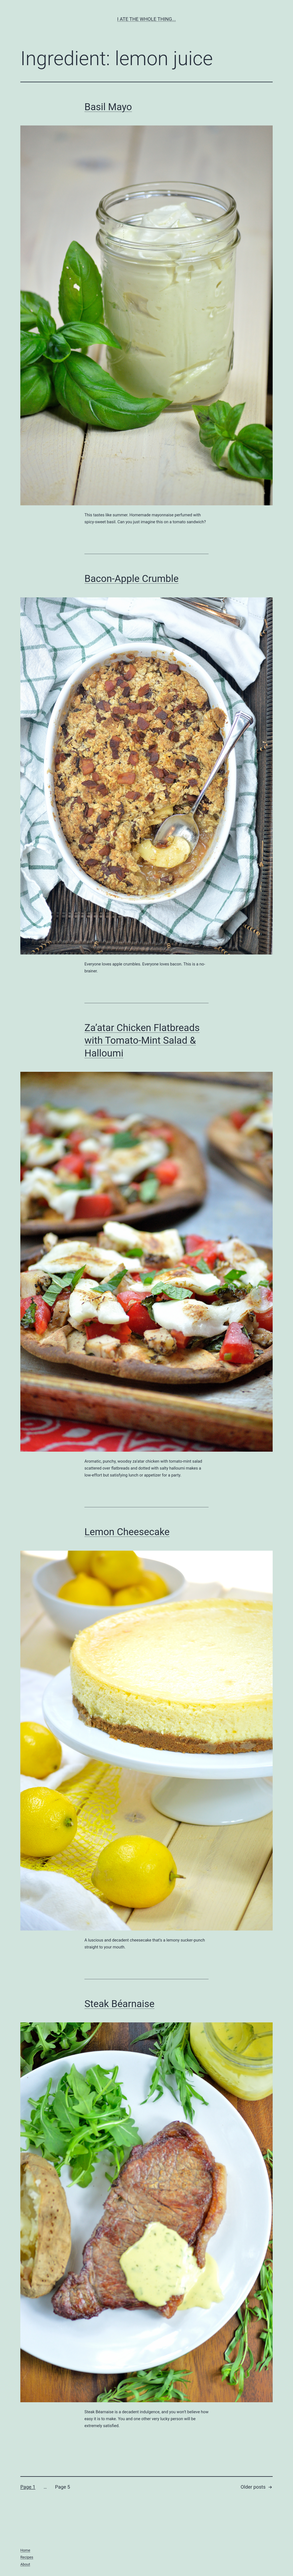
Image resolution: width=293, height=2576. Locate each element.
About (25, 2564)
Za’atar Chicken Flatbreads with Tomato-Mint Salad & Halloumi (142, 1040)
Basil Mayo (108, 107)
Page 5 (62, 2487)
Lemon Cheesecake (127, 1532)
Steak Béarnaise (119, 2004)
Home (25, 2550)
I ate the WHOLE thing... (146, 19)
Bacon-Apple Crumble (131, 578)
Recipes (26, 2557)
